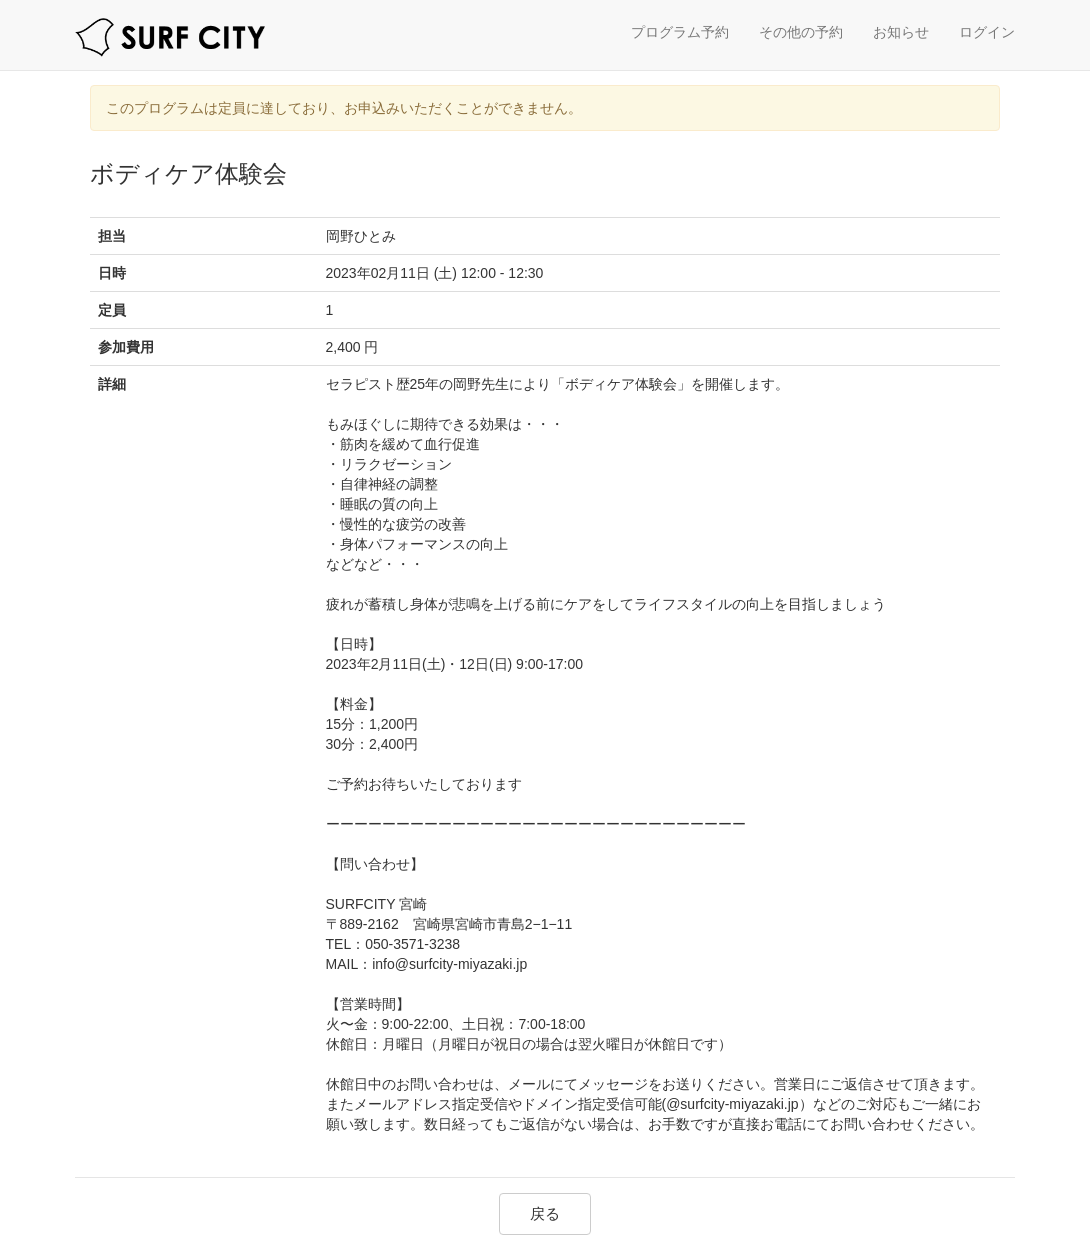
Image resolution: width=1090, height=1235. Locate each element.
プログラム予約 (680, 32)
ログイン (987, 32)
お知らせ (901, 32)
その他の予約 (801, 32)
